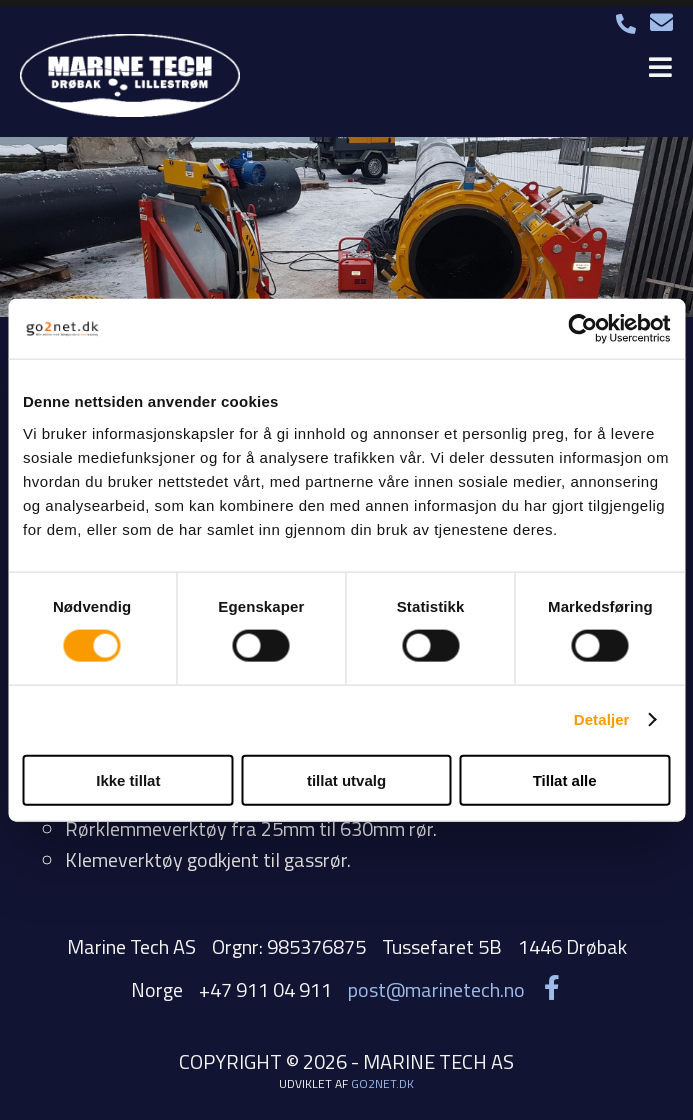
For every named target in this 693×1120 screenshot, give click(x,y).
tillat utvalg (346, 779)
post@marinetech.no (436, 989)
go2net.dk (382, 1083)
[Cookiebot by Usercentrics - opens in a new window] (582, 329)
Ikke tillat (128, 779)
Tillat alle (565, 779)
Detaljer (602, 719)
